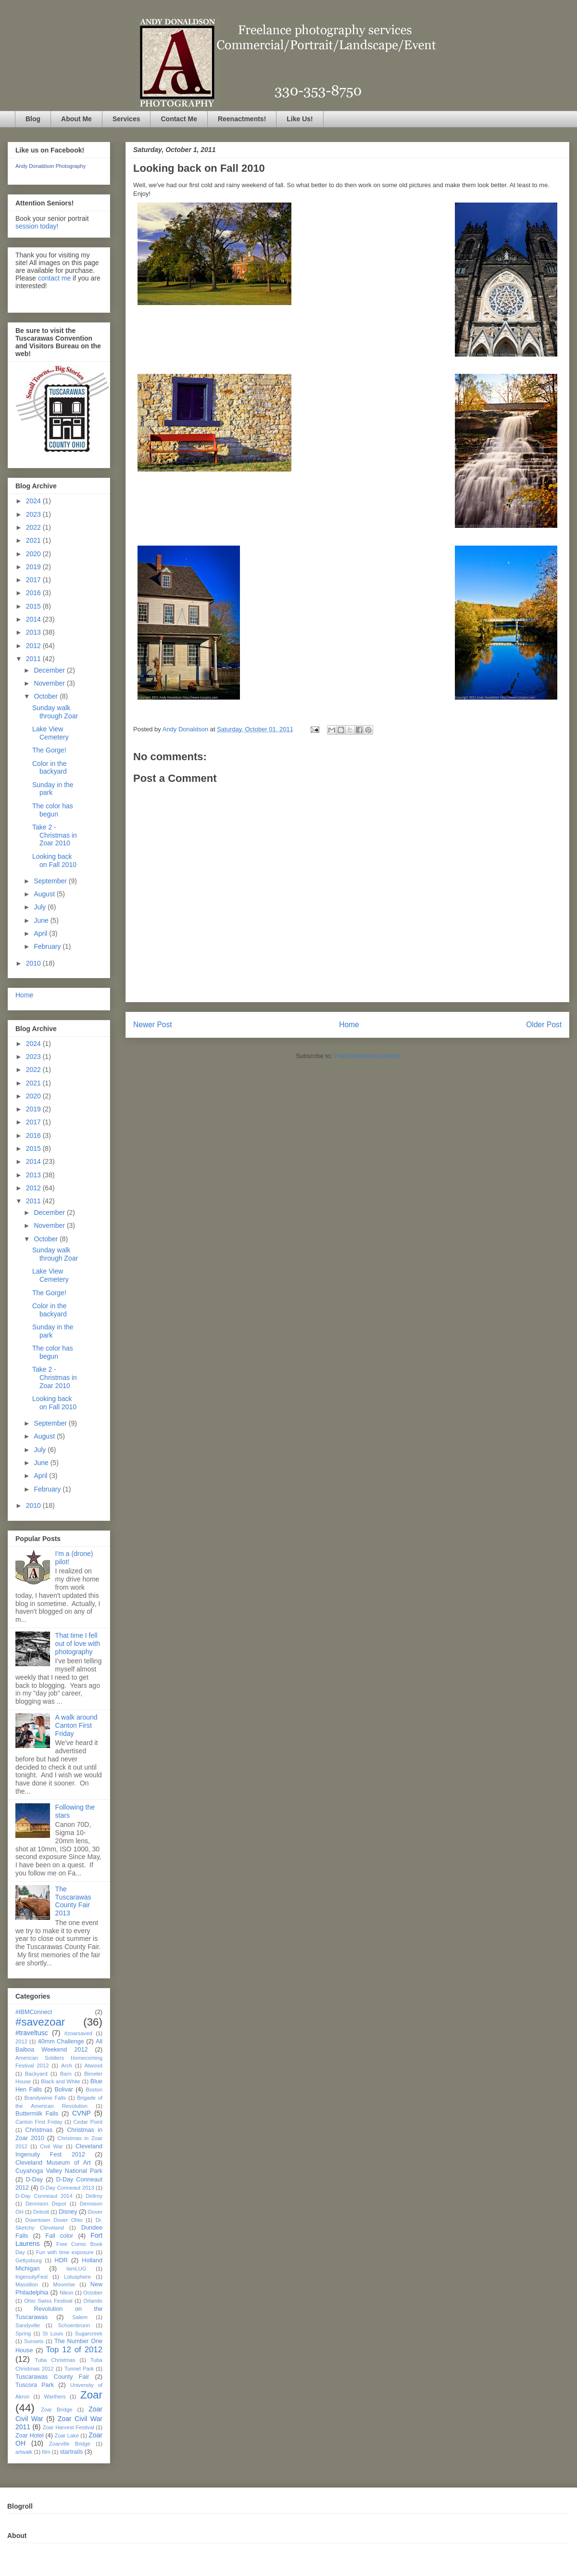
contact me (54, 278)
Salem (80, 2317)
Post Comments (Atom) (366, 1055)
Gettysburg (28, 2260)
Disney (68, 2211)
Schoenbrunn (74, 2325)
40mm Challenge (61, 2041)
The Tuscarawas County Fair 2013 (73, 1901)
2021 (34, 540)
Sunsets (33, 2341)
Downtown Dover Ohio (53, 2220)
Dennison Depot (45, 2203)
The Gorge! (49, 750)
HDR (61, 2260)
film (46, 2452)
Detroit (41, 2212)
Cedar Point (88, 2122)
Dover (95, 2212)
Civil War (51, 2146)
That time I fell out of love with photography (77, 1644)
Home (349, 1024)
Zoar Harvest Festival (68, 2427)
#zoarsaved (78, 2033)
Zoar (91, 2395)
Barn (66, 2074)
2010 (34, 963)
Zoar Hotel (29, 2435)
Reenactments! (242, 119)
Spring (23, 2333)
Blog (32, 119)
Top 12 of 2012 (74, 2349)
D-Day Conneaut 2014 (44, 2196)
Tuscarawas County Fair (52, 2376)
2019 (34, 567)
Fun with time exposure (65, 2252)
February (48, 946)
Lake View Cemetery (50, 733)
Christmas (39, 2130)
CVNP (81, 2113)
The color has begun (52, 810)
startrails (71, 2451)
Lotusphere (77, 2277)
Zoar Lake (67, 2435)
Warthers (55, 2396)
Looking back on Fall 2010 (54, 860)
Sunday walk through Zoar (55, 712)
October (47, 696)
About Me (76, 119)
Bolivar (63, 2089)
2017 (34, 580)
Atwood (93, 2065)
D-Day (34, 2179)
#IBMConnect (33, 2012)
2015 (34, 606)
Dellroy (94, 2196)
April (41, 933)
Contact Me (179, 119)
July (41, 907)
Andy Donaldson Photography (50, 166)
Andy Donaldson (186, 729)
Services (126, 119)
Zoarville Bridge (69, 2444)
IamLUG (76, 2268)
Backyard (36, 2074)
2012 (34, 646)
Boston (94, 2089)
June (42, 920)
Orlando (92, 2301)
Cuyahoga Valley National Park (58, 2171)
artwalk (23, 2452)
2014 (34, 619)
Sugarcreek (88, 2333)
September (51, 881)
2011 (34, 659)
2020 (34, 554)
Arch (66, 2065)
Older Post (544, 1024)
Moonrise (64, 2284)
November (50, 683)
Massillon (26, 2284)
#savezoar (40, 2022)
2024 (34, 501)
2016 (34, 593)
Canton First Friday (39, 2122)
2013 (34, 632)
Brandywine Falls (45, 2098)
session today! (37, 226)
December (50, 670)
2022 (34, 527)
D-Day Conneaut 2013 (67, 2188)
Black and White (60, 2081)
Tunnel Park (79, 2369)
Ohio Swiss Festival (48, 2301)
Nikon (67, 2292)
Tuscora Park (34, 2385)
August (45, 894)
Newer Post (152, 1024)
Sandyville (27, 2325)
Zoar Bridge (56, 2409)
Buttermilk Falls (36, 2113)
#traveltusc (31, 2033)
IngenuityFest (31, 2277)
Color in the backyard (49, 768)
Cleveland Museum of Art (53, 2162)
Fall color (59, 2235)
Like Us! (300, 119)
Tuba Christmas (55, 2360)
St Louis (53, 2333)
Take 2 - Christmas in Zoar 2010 (54, 835)
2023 (34, 514)
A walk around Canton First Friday (76, 1725)
